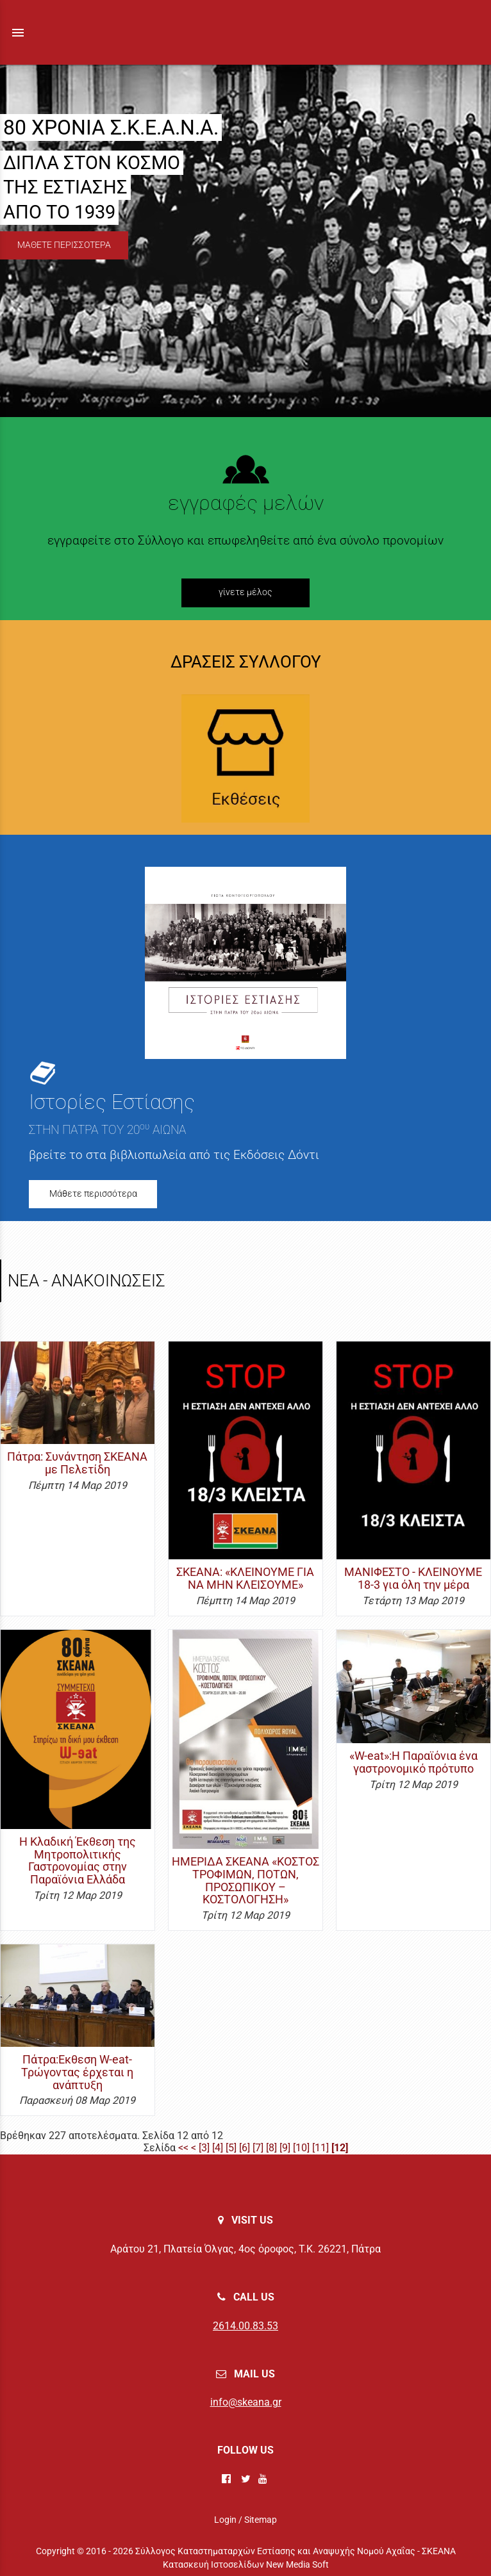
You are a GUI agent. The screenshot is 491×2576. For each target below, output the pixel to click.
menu (18, 32)
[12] (339, 2148)
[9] (284, 2148)
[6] (244, 2148)
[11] (320, 2148)
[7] (258, 2148)
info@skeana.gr (245, 2402)
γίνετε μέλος (245, 592)
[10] (301, 2148)
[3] (204, 2148)
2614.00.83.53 (245, 2326)
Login (225, 2519)
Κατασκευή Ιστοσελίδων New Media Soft (246, 2564)
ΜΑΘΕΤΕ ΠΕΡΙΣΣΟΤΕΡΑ (64, 245)
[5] (231, 2148)
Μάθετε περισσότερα (93, 1193)
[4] (217, 2148)
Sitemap (260, 2519)
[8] (271, 2148)
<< (183, 2148)
